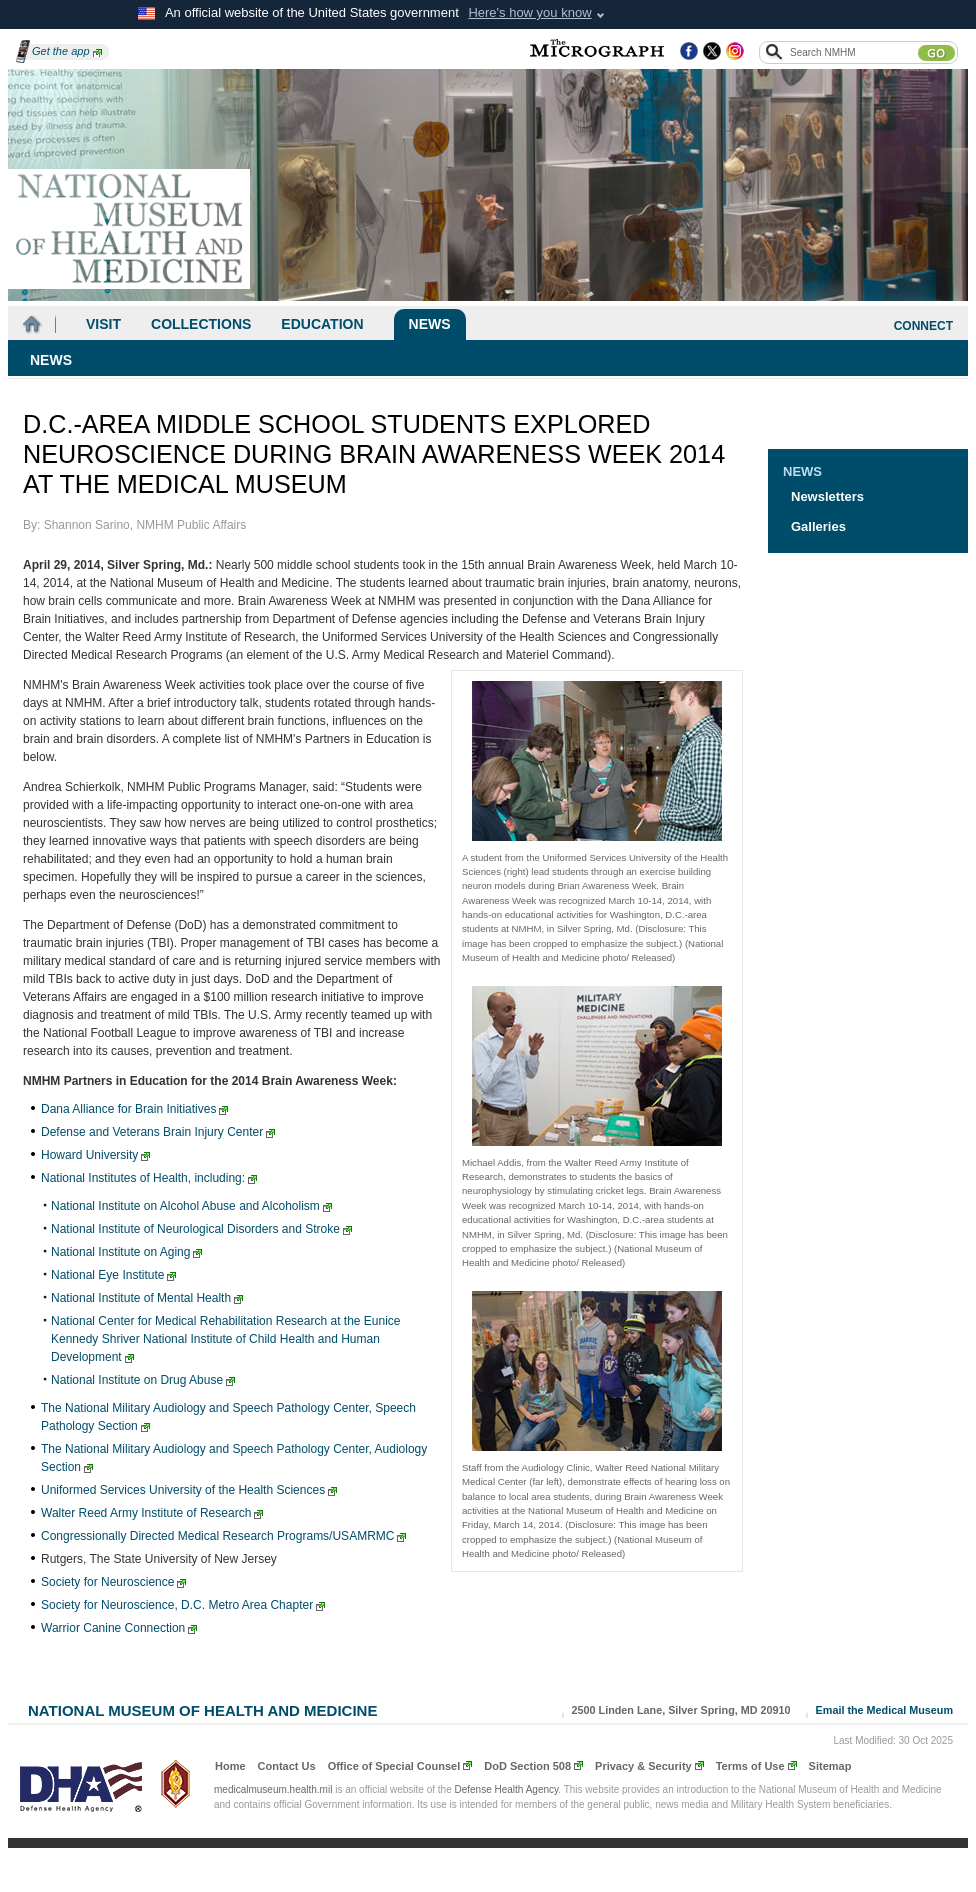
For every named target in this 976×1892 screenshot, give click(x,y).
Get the (67, 51)
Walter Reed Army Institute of (152, 1513)
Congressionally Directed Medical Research (223, 1536)
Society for (113, 1582)
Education (322, 324)
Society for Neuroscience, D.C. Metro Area (183, 1605)
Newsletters (827, 496)
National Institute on (126, 1252)
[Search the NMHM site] (853, 52)
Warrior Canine (119, 1628)
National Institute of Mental (147, 1298)
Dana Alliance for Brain (134, 1109)
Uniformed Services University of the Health (189, 1490)
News (430, 324)
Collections (201, 324)
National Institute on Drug (143, 1380)
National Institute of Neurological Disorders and (201, 1229)
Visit (103, 324)
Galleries (818, 526)
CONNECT (923, 326)
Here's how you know (529, 12)
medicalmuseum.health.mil (273, 1789)
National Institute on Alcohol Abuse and (191, 1206)
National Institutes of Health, (149, 1178)
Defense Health (507, 1789)
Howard (95, 1155)
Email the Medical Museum (884, 1710)
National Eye (113, 1275)
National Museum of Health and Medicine (202, 1708)
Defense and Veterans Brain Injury (158, 1132)
